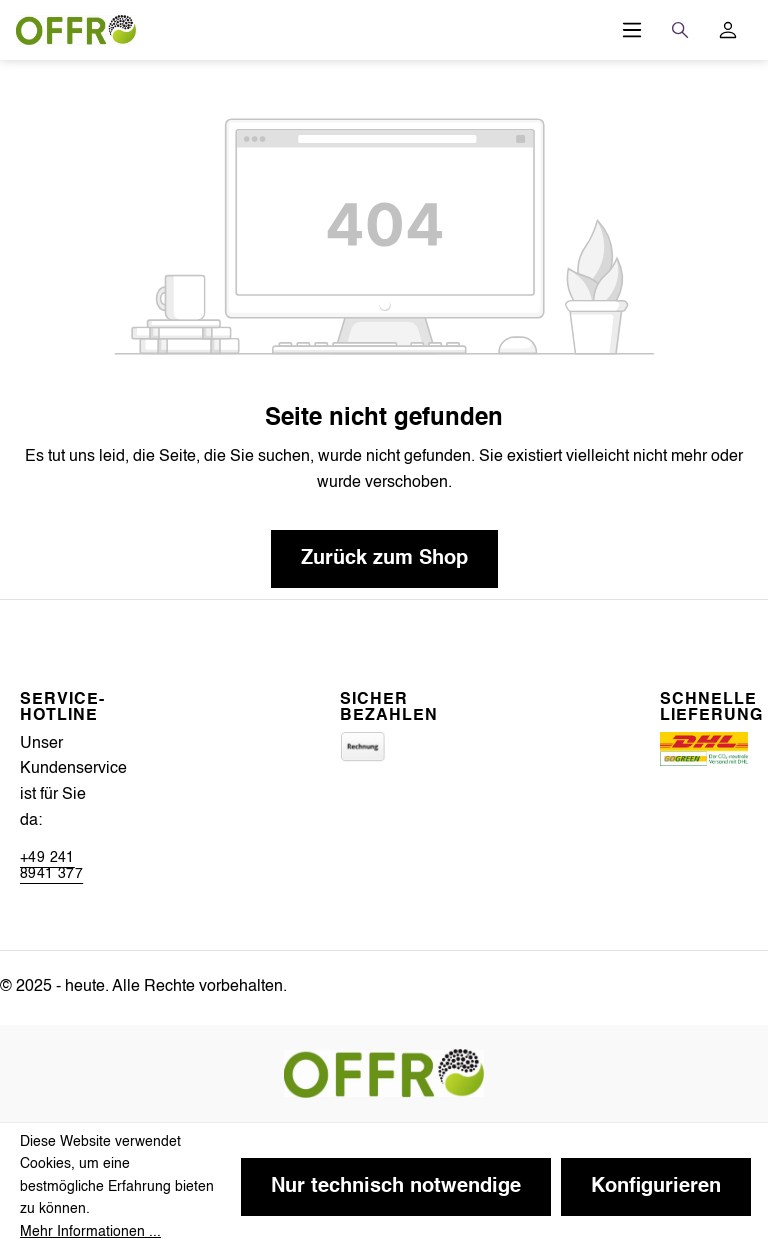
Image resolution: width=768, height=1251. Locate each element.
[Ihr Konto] (728, 30)
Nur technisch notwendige (396, 1187)
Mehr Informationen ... (90, 1232)
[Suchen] (680, 30)
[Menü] (632, 30)
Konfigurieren (656, 1187)
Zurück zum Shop (384, 559)
